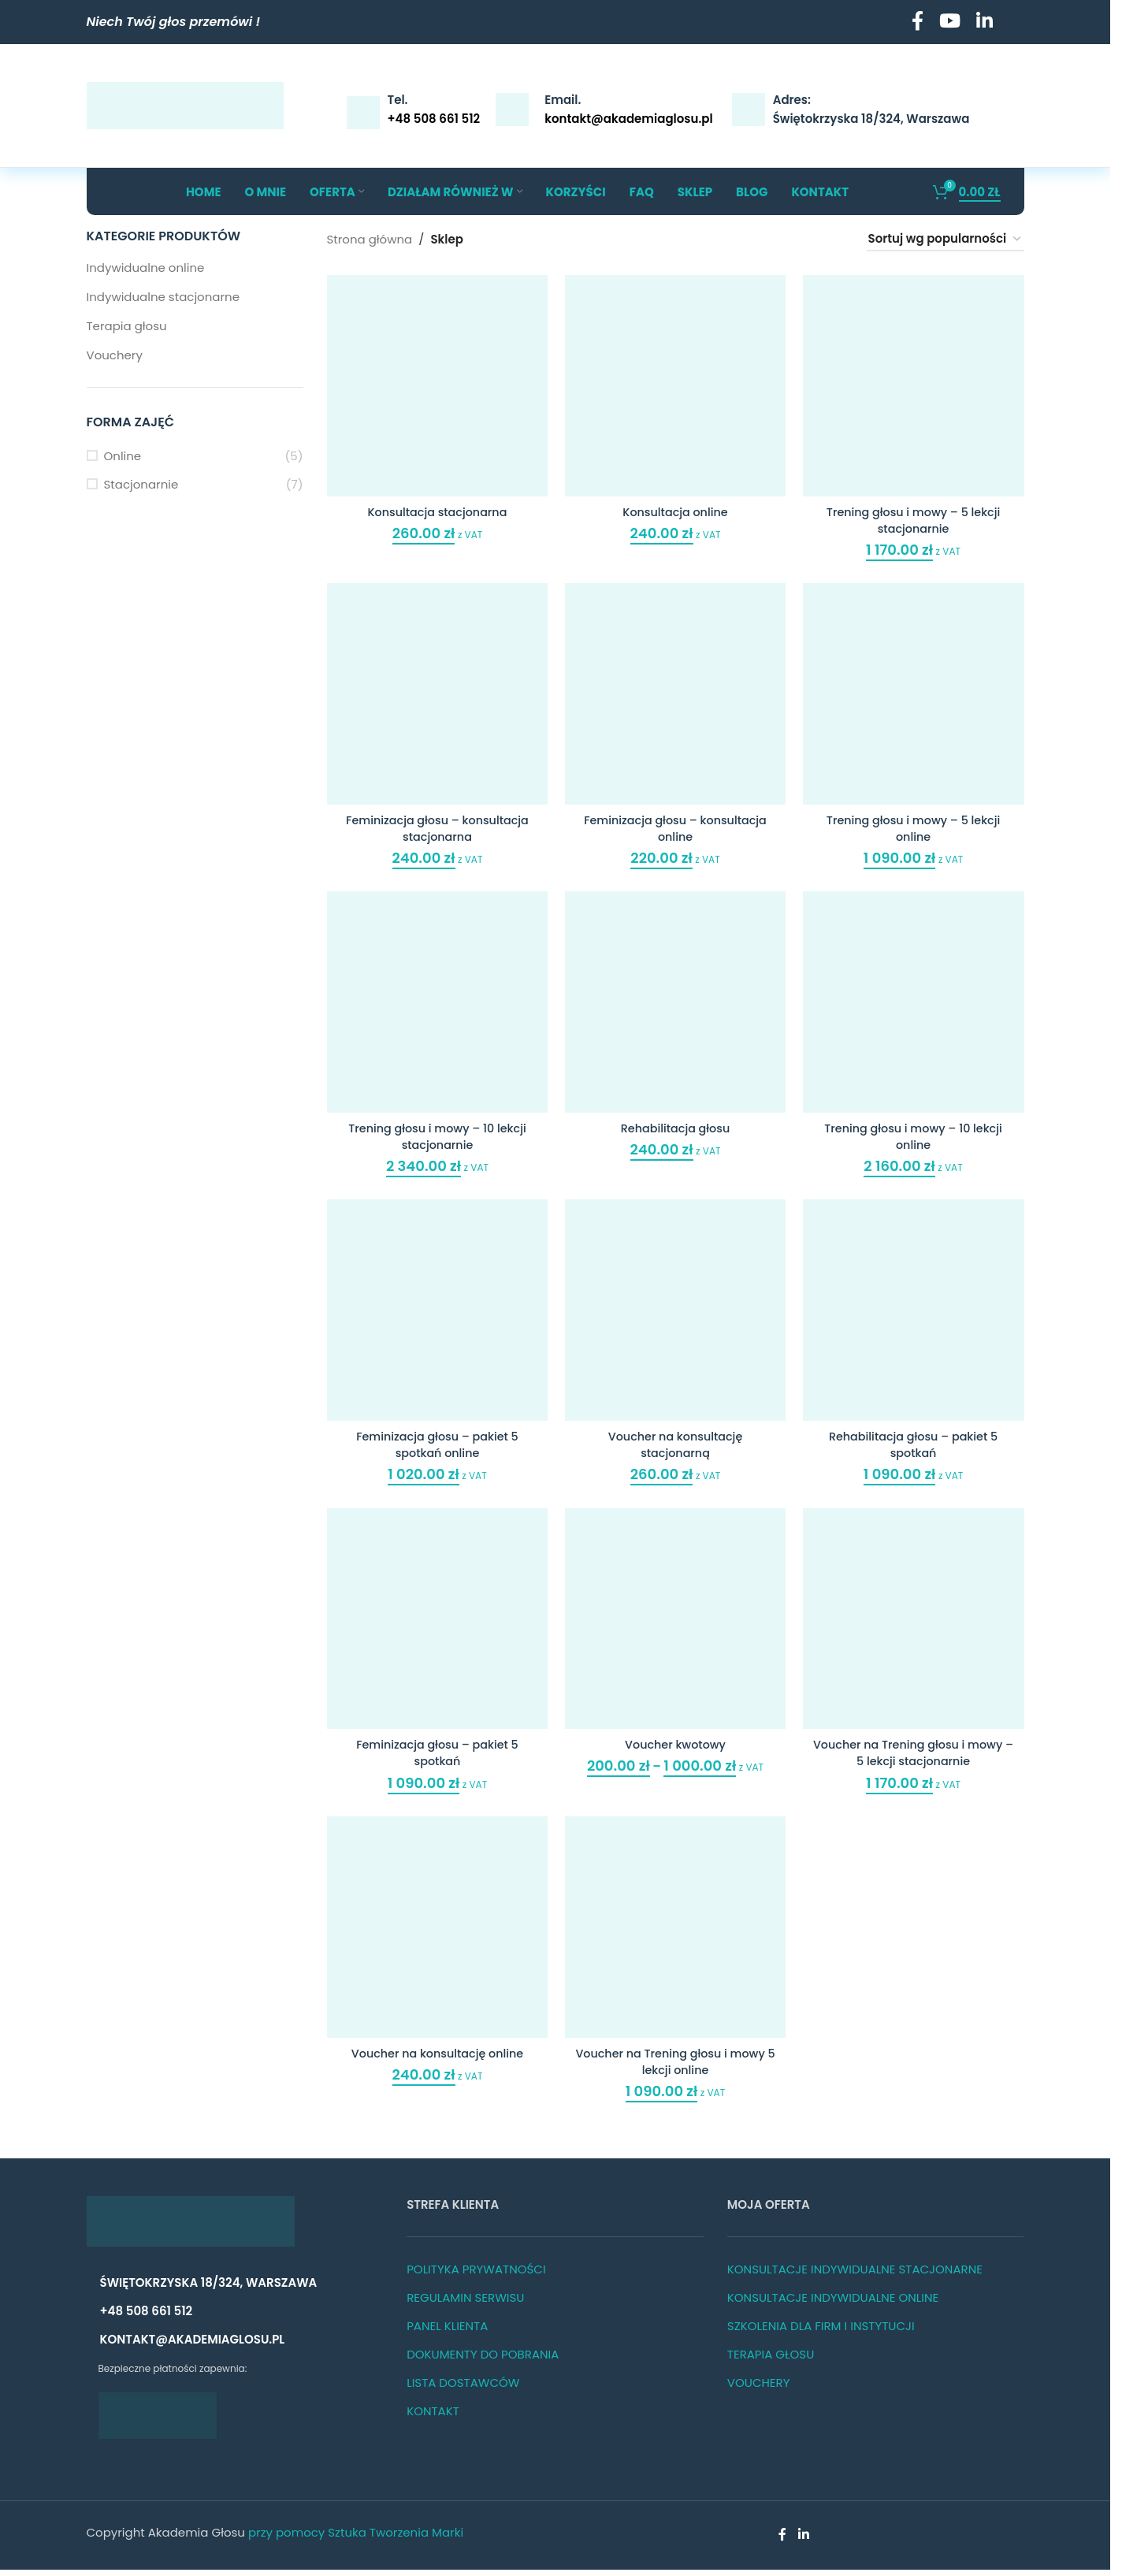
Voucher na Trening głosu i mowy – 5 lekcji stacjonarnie (915, 1757)
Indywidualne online (146, 267)
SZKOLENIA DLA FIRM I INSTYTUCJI (821, 2332)
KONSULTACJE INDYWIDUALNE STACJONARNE (855, 2275)
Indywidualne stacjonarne (163, 296)
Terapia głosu (127, 326)
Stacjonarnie (141, 484)
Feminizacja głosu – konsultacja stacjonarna (435, 825)
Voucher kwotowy (675, 1749)
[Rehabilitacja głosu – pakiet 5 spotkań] (916, 1314)
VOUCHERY (758, 2389)
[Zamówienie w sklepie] (945, 239)
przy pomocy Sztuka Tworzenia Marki (355, 2538)
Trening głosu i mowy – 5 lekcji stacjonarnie (916, 515)
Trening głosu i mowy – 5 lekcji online (916, 825)
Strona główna (370, 239)
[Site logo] (185, 104)
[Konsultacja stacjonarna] (435, 383)
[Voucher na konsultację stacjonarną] (675, 1314)
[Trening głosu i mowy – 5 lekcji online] (916, 693)
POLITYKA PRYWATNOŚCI (476, 2275)
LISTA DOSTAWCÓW (463, 2389)
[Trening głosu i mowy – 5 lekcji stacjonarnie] (916, 383)
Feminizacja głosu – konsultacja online (675, 825)
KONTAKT (433, 2417)
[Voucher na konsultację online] (435, 1935)
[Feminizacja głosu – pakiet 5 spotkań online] (435, 1314)
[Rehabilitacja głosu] (675, 1004)
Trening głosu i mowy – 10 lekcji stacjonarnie (435, 1136)
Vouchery (115, 355)
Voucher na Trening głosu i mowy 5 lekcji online (675, 2067)
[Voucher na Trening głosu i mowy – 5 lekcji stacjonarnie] (916, 1625)
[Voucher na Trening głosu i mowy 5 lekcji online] (675, 1935)
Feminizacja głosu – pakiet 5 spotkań (434, 1757)
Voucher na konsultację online (435, 2059)
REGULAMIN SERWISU (465, 2303)
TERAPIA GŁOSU (770, 2360)
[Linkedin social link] (984, 22)
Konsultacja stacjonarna (434, 507)
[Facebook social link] (917, 22)
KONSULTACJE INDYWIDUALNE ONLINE (832, 2303)
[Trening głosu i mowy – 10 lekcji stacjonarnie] (435, 1004)
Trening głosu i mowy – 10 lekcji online (916, 1136)
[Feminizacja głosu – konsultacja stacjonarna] (435, 693)
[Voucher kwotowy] (675, 1625)
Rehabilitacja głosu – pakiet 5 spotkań (915, 1446)
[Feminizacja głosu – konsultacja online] (675, 693)
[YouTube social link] (949, 22)
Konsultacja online (675, 507)
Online (123, 456)
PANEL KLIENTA (447, 2332)
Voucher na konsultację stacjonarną (675, 1446)
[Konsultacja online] (675, 383)
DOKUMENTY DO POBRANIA (483, 2360)
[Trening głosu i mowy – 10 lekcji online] (916, 1004)
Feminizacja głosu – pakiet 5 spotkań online (434, 1446)
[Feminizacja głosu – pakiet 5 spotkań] (435, 1625)
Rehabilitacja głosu (676, 1128)
